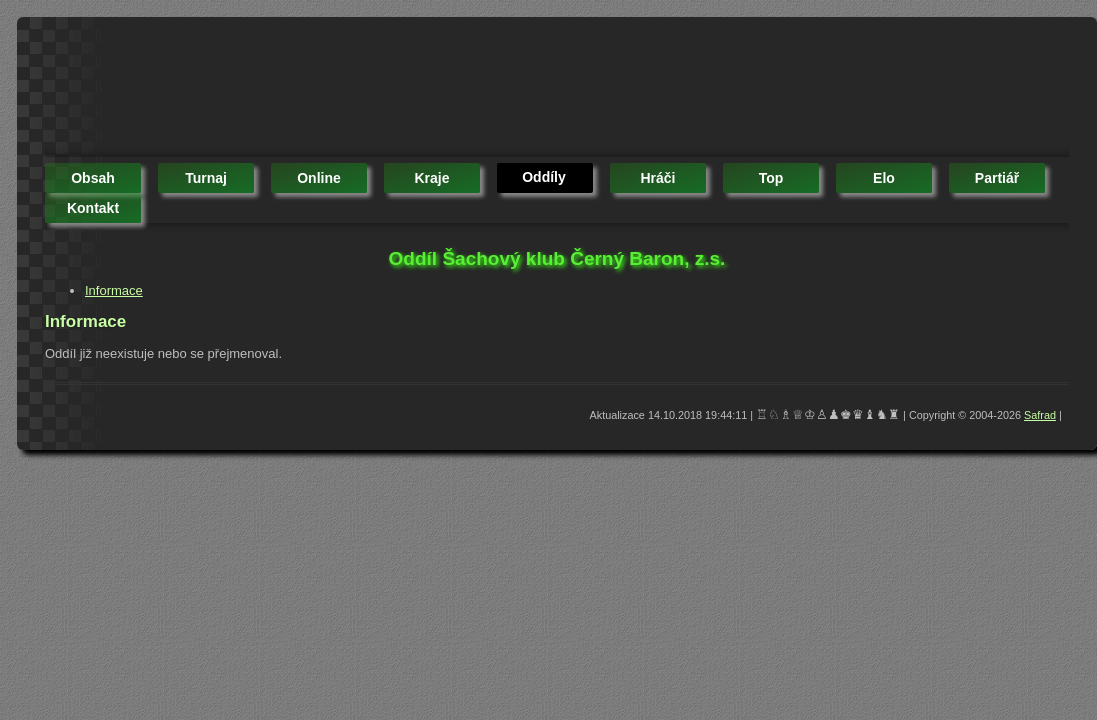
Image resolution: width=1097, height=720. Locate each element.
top (771, 178)
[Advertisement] (409, 90)
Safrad (1040, 415)
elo (884, 178)
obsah (93, 178)
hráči (657, 178)
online (319, 178)
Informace (114, 290)
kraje (431, 178)
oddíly (544, 177)
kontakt (93, 208)
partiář (997, 178)
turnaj (206, 178)
